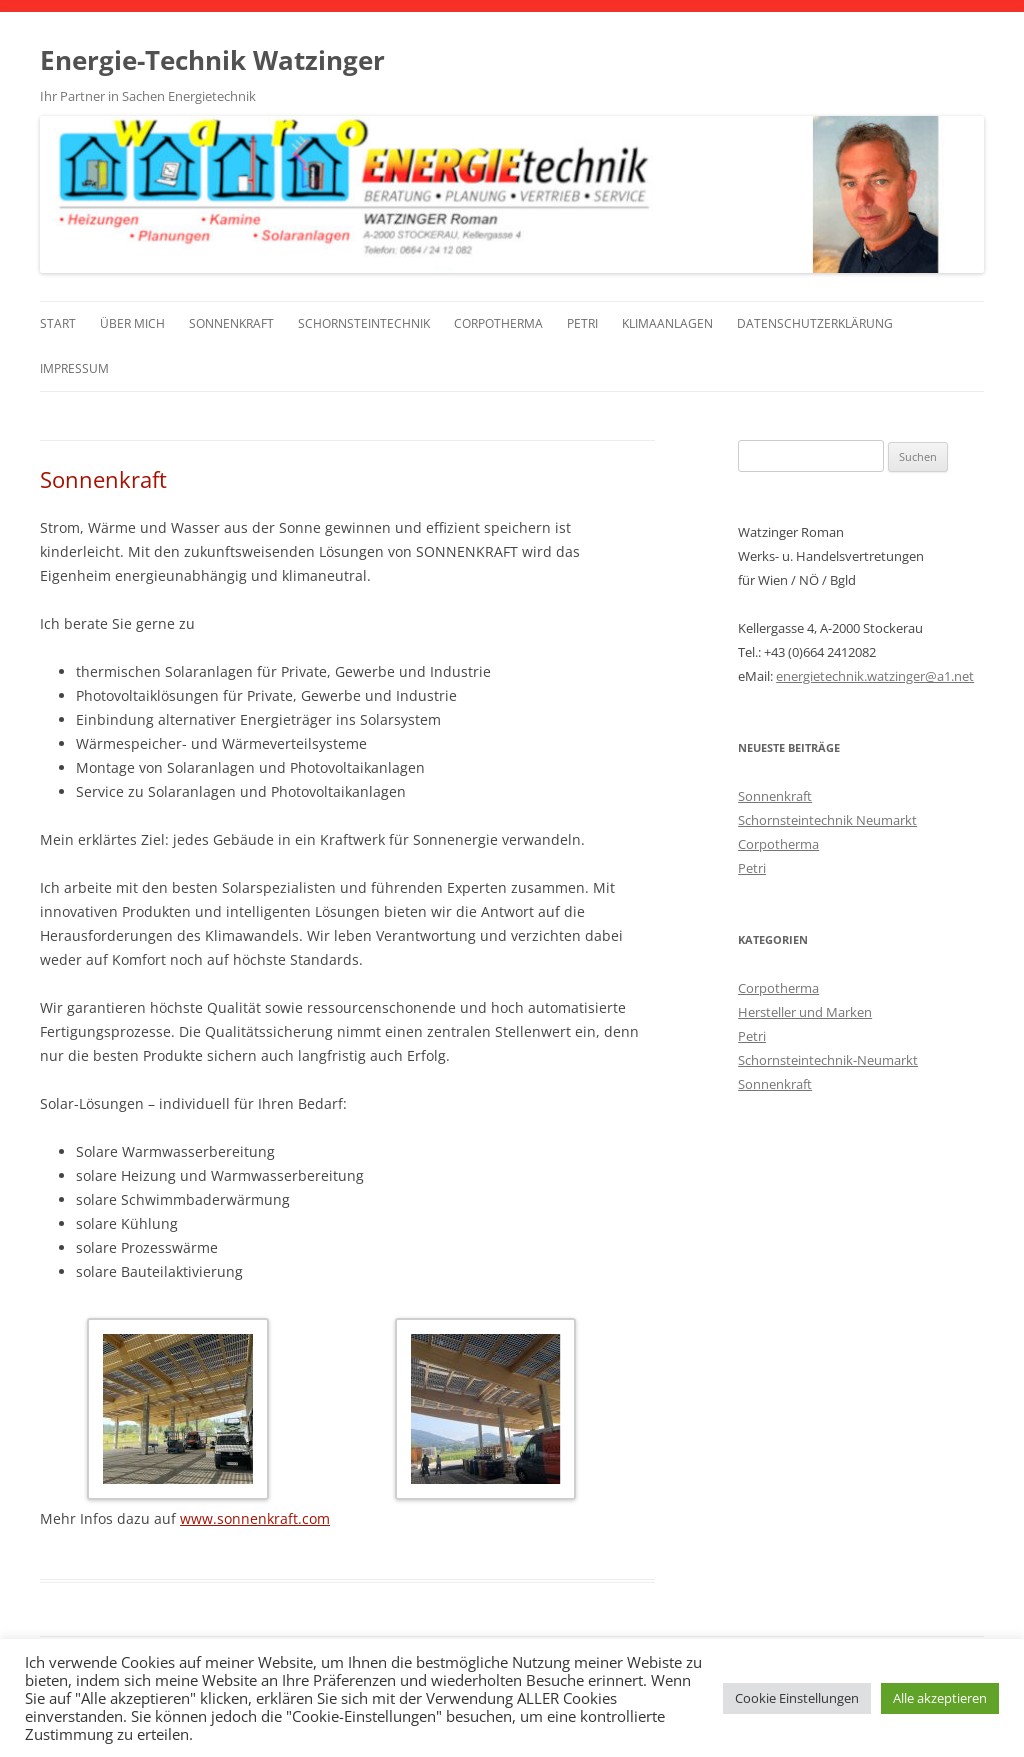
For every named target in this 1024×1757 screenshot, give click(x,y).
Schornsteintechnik (364, 323)
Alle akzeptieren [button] (940, 1698)
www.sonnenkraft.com (255, 1518)
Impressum (74, 368)
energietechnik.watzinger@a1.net (875, 676)
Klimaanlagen (667, 323)
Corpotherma (498, 323)
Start (58, 323)
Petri (582, 323)
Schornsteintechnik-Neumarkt (828, 1060)
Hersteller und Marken (805, 1012)
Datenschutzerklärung (815, 323)
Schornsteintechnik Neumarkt (827, 820)
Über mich (132, 323)
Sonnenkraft (231, 323)
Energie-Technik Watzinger (212, 60)
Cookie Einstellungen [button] (797, 1698)
